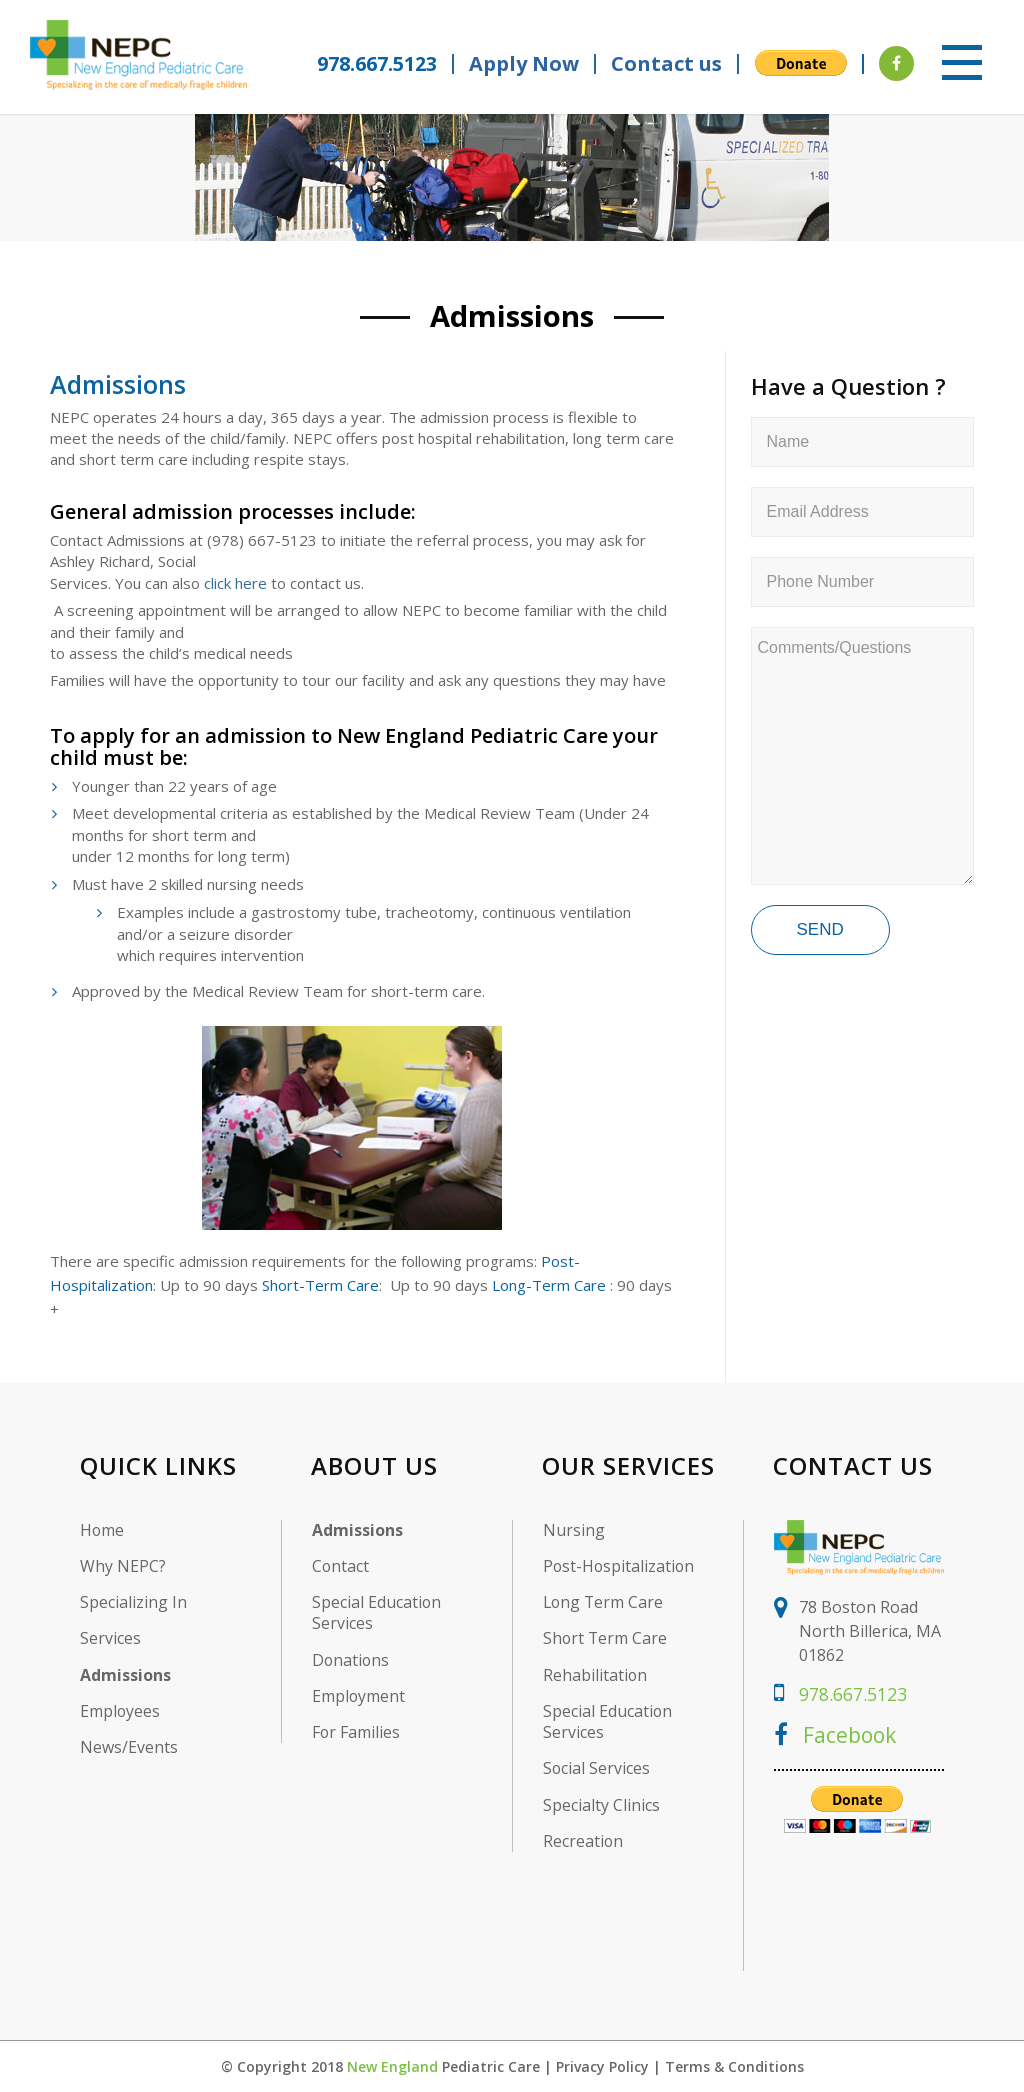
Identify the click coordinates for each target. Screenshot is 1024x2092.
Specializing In (133, 1602)
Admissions (512, 315)
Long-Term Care (549, 1284)
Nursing (574, 1529)
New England (392, 2065)
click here (235, 582)
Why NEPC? (123, 1565)
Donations (351, 1659)
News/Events (129, 1747)
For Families (356, 1732)
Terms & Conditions (734, 2065)
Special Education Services (377, 1613)
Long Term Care (604, 1602)
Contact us (666, 64)
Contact (341, 1565)
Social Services (597, 1769)
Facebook (837, 1733)
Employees (120, 1711)
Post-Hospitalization (620, 1565)
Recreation (583, 1842)
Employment (359, 1696)
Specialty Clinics (601, 1805)
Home (102, 1529)
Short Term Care (606, 1638)
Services (110, 1638)
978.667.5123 (372, 64)
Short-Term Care (320, 1284)
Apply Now (524, 64)
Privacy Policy (602, 2065)
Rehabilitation (595, 1674)
